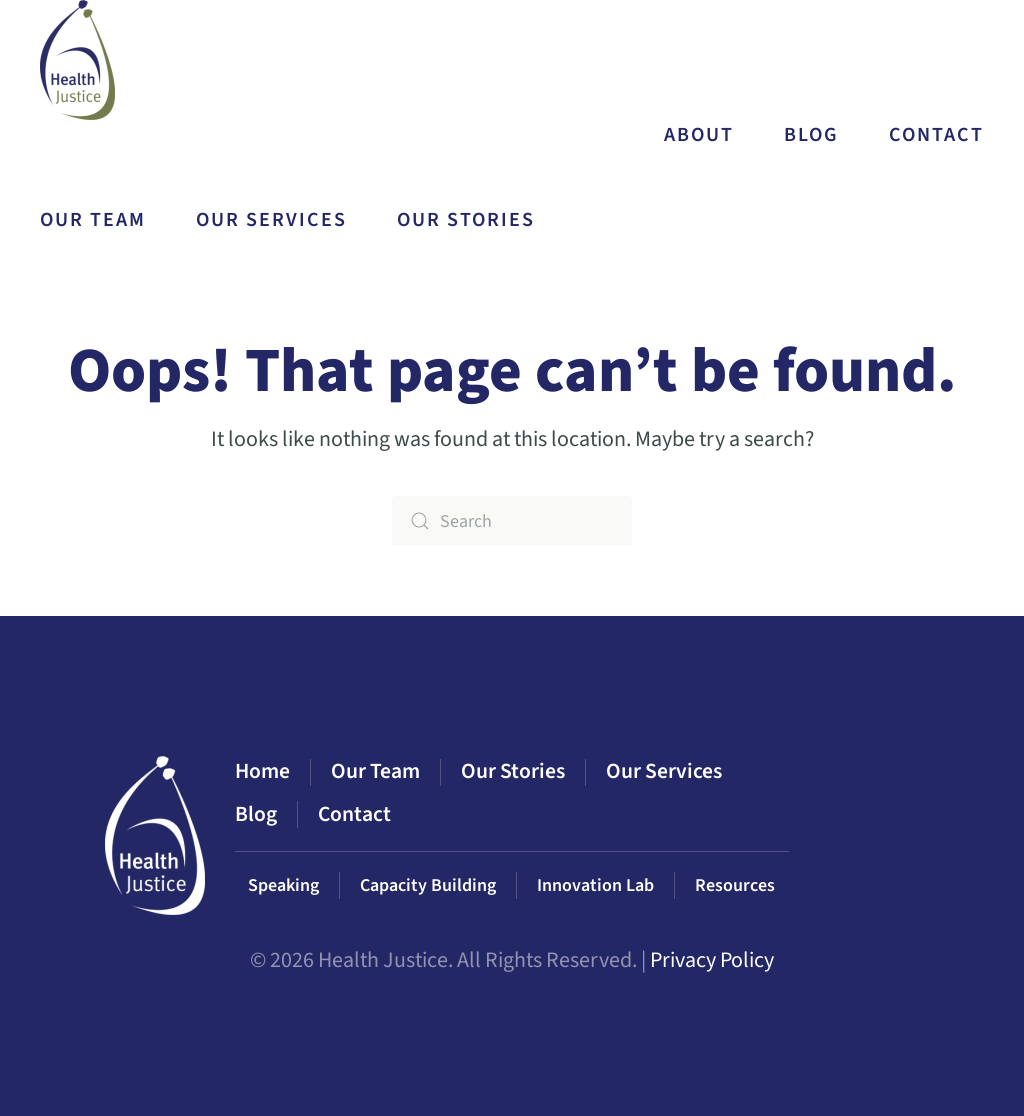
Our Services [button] (271, 220)
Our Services (664, 771)
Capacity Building (428, 885)
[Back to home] (80, 60)
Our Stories (466, 220)
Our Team (93, 220)
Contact (936, 135)
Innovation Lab (595, 885)
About (699, 135)
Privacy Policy (712, 960)
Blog (811, 135)
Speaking (283, 885)
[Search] (512, 521)
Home (262, 771)
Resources (735, 885)
